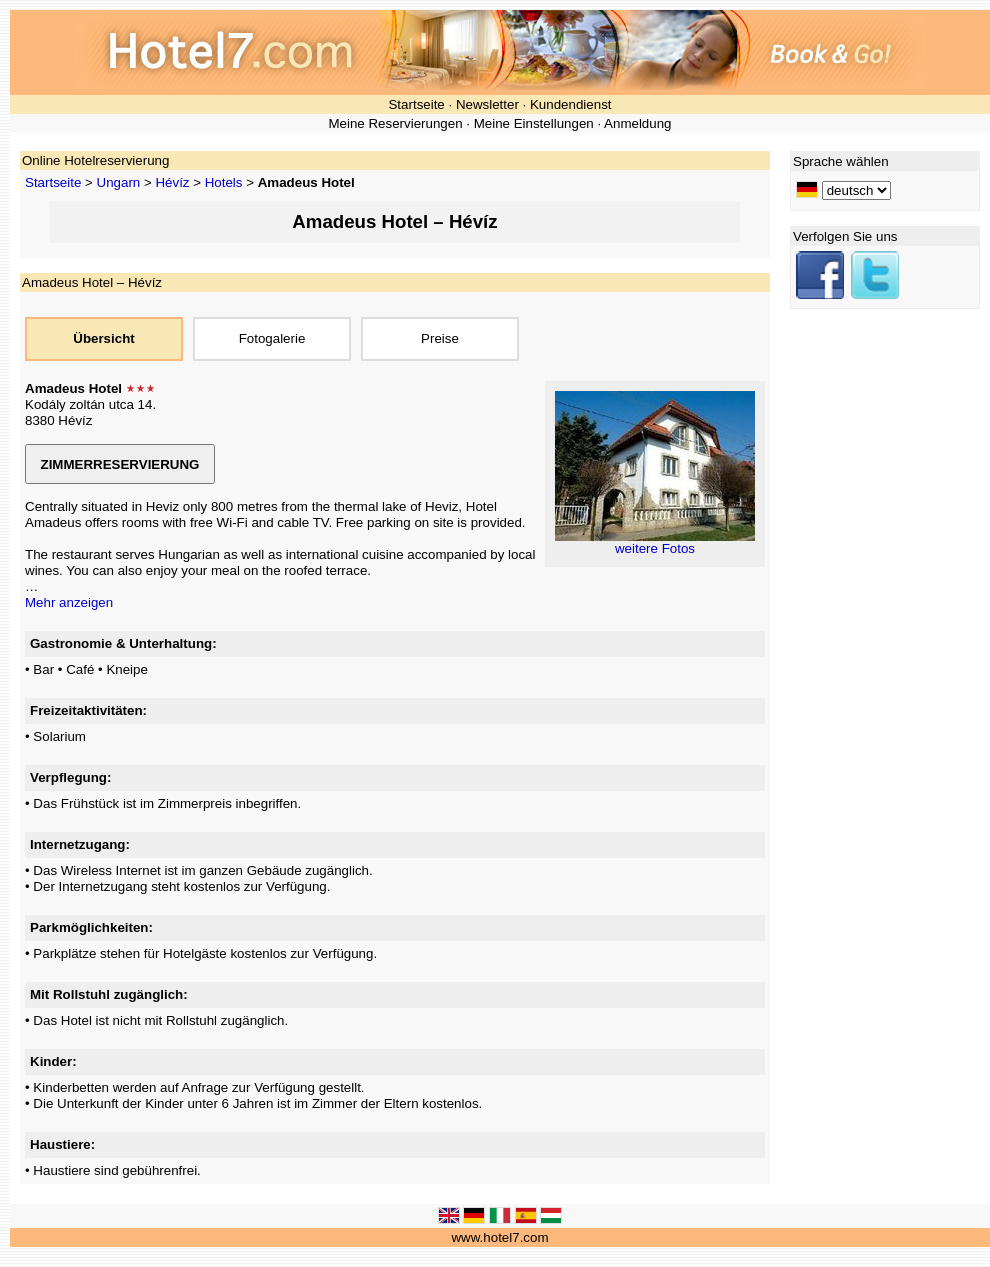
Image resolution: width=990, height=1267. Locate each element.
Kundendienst (571, 104)
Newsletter (487, 104)
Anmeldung (637, 123)
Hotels (224, 182)
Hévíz (172, 182)
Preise (440, 338)
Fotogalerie (272, 338)
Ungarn (119, 182)
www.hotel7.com (499, 1237)
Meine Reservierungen (395, 123)
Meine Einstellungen (534, 123)
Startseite (416, 104)
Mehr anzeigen (69, 602)
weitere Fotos (655, 548)
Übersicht (103, 338)
